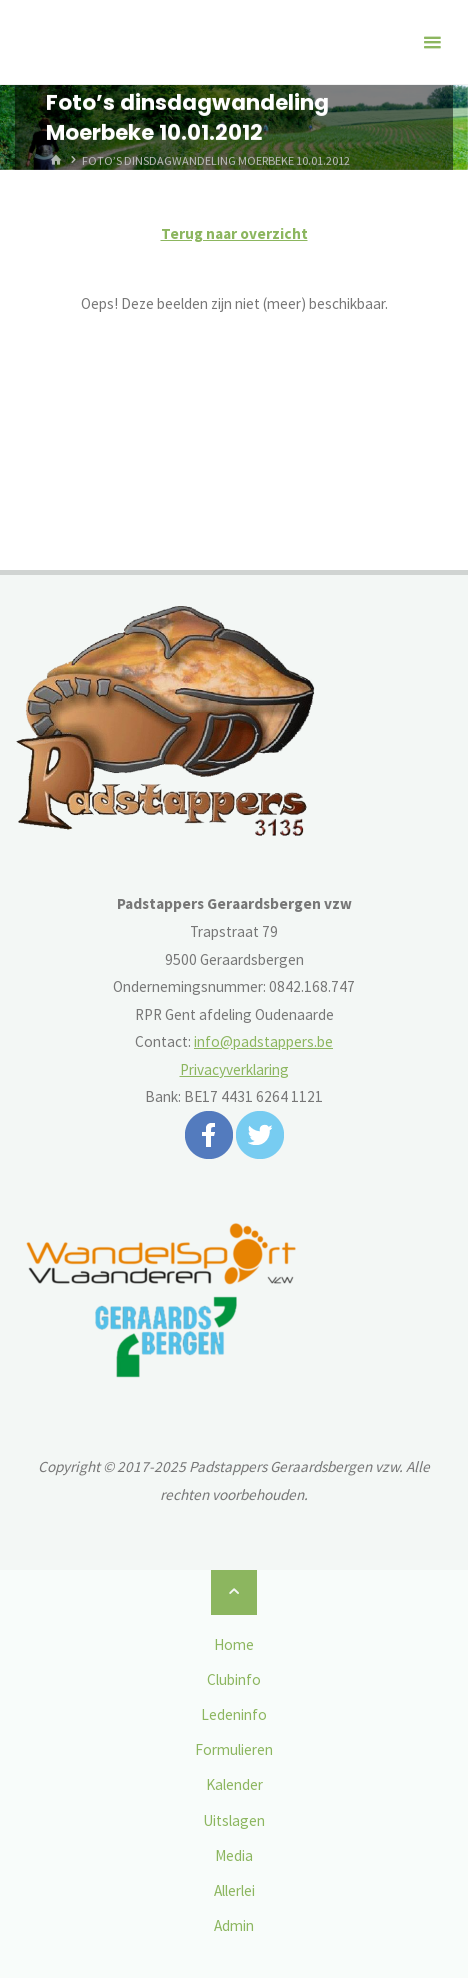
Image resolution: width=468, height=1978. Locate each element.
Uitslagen (234, 1820)
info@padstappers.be (263, 1041)
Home (234, 1644)
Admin (234, 1925)
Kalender (234, 1784)
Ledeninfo (234, 1714)
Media (234, 1855)
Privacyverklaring (234, 1069)
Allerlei (234, 1890)
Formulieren (234, 1749)
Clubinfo (234, 1679)
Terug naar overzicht (234, 233)
